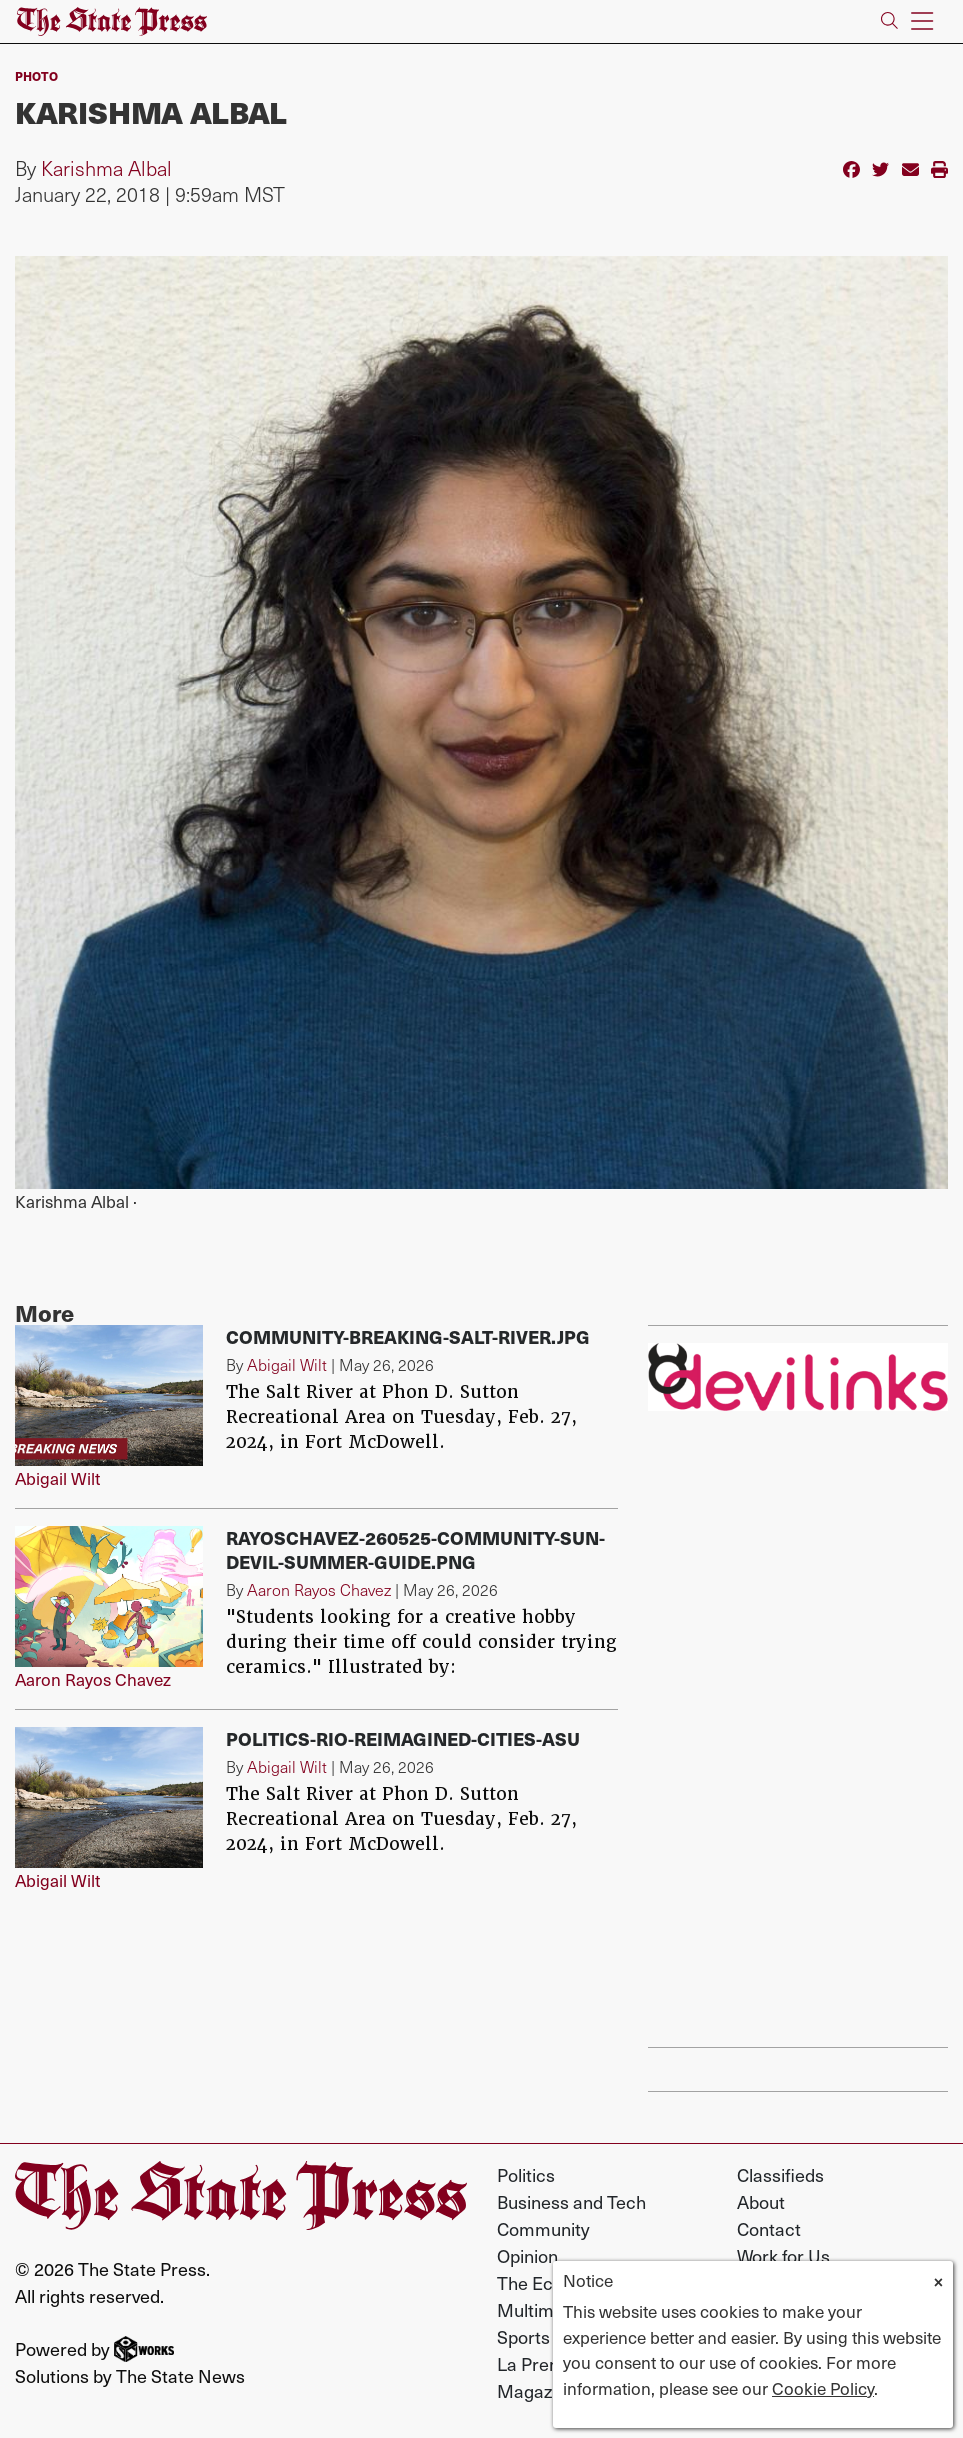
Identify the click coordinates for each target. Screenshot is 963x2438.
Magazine (536, 2390)
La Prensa (537, 2363)
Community (543, 2228)
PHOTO (36, 75)
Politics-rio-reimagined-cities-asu (403, 1738)
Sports (523, 2336)
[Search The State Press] (889, 21)
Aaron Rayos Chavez (93, 1679)
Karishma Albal (106, 168)
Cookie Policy (823, 2388)
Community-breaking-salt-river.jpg (408, 1336)
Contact (769, 2228)
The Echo (535, 2282)
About (761, 2201)
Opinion (527, 2255)
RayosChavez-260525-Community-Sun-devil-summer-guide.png (415, 1549)
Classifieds (780, 2174)
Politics (526, 2174)
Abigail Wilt (57, 1478)
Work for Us (783, 2255)
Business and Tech (571, 2201)
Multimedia (542, 2309)
